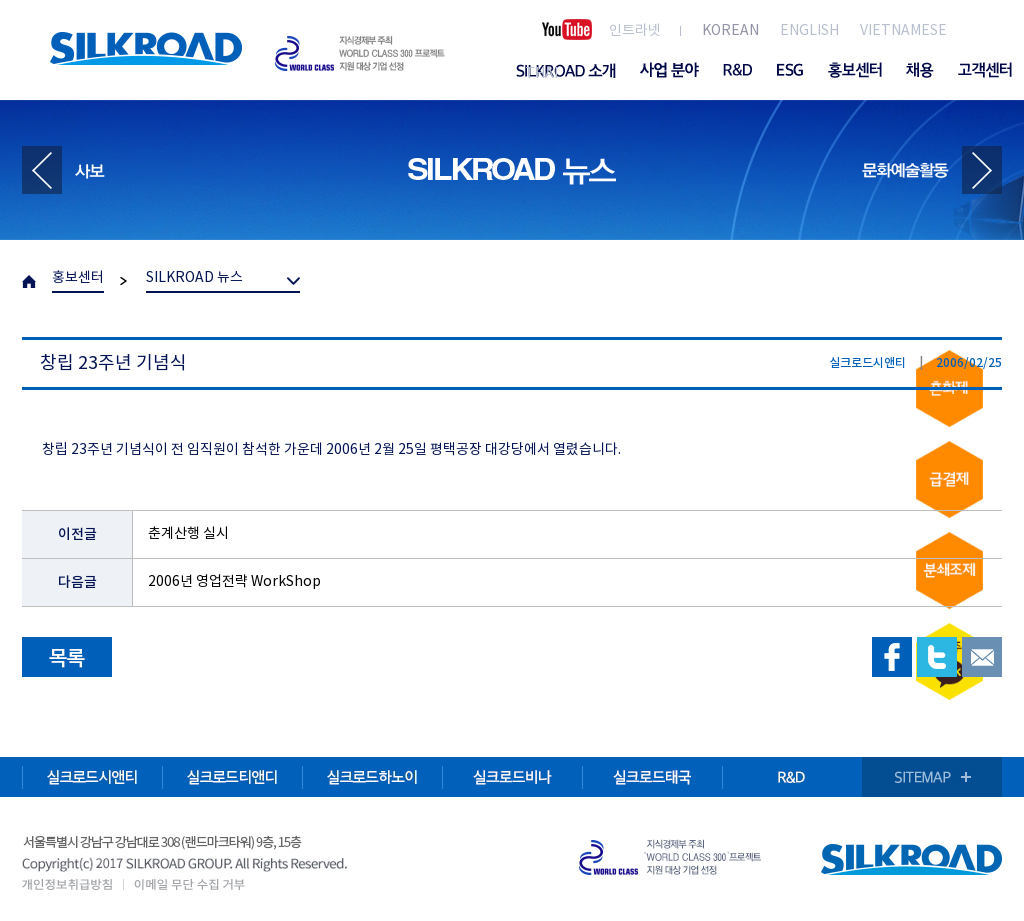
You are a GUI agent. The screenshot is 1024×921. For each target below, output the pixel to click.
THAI (541, 74)
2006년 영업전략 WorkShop (234, 582)
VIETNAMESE (903, 31)
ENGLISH (809, 31)
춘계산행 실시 (188, 534)
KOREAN (730, 31)
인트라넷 (635, 31)
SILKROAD (146, 48)
